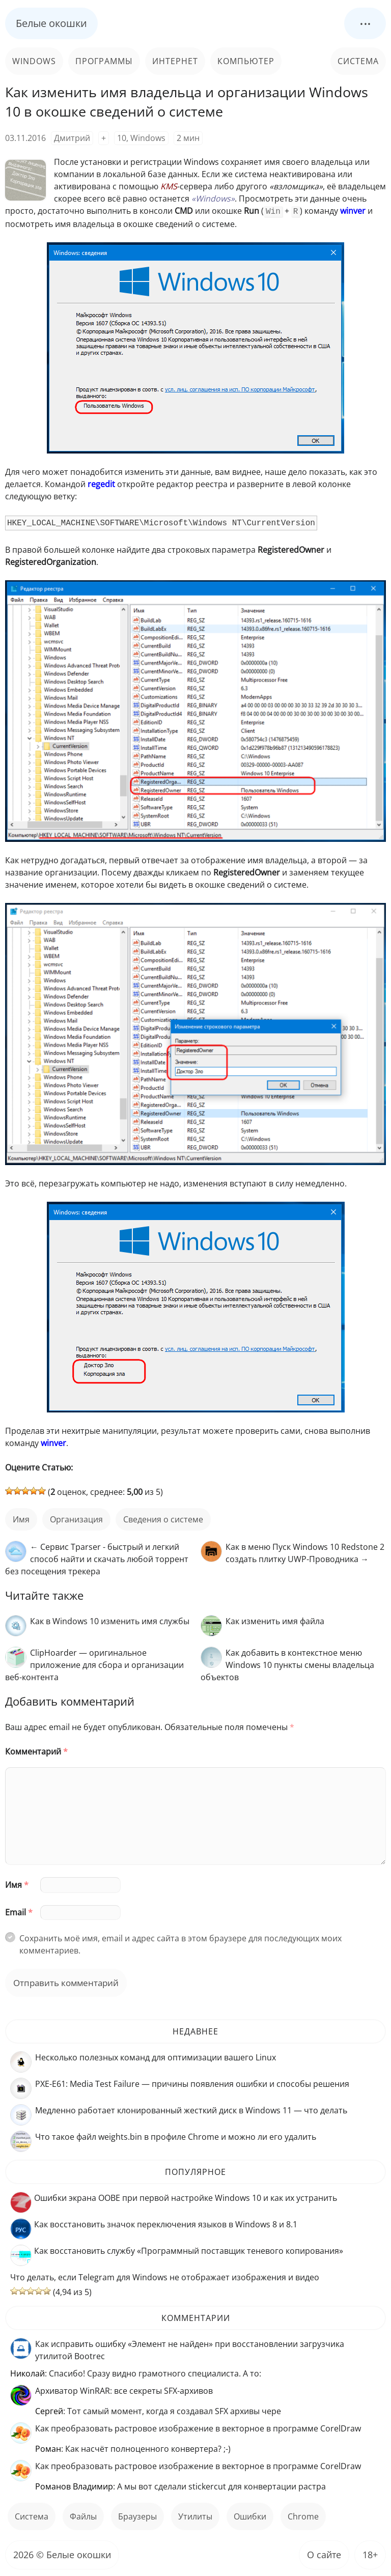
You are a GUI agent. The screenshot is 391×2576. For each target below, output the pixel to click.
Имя (17, 1883)
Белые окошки (51, 23)
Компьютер (245, 61)
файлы (83, 2515)
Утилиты (195, 2515)
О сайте (324, 2553)
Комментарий (36, 1750)
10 (121, 138)
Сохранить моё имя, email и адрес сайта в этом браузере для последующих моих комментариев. (180, 1943)
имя (21, 1518)
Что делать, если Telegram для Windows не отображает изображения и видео (164, 2276)
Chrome (303, 2515)
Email (19, 1911)
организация (76, 1518)
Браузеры (137, 2515)
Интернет (175, 61)
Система (358, 61)
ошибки (250, 2515)
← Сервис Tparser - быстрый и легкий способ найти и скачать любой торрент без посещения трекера (96, 1558)
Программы (104, 61)
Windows (34, 61)
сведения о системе (163, 1518)
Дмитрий (72, 138)
